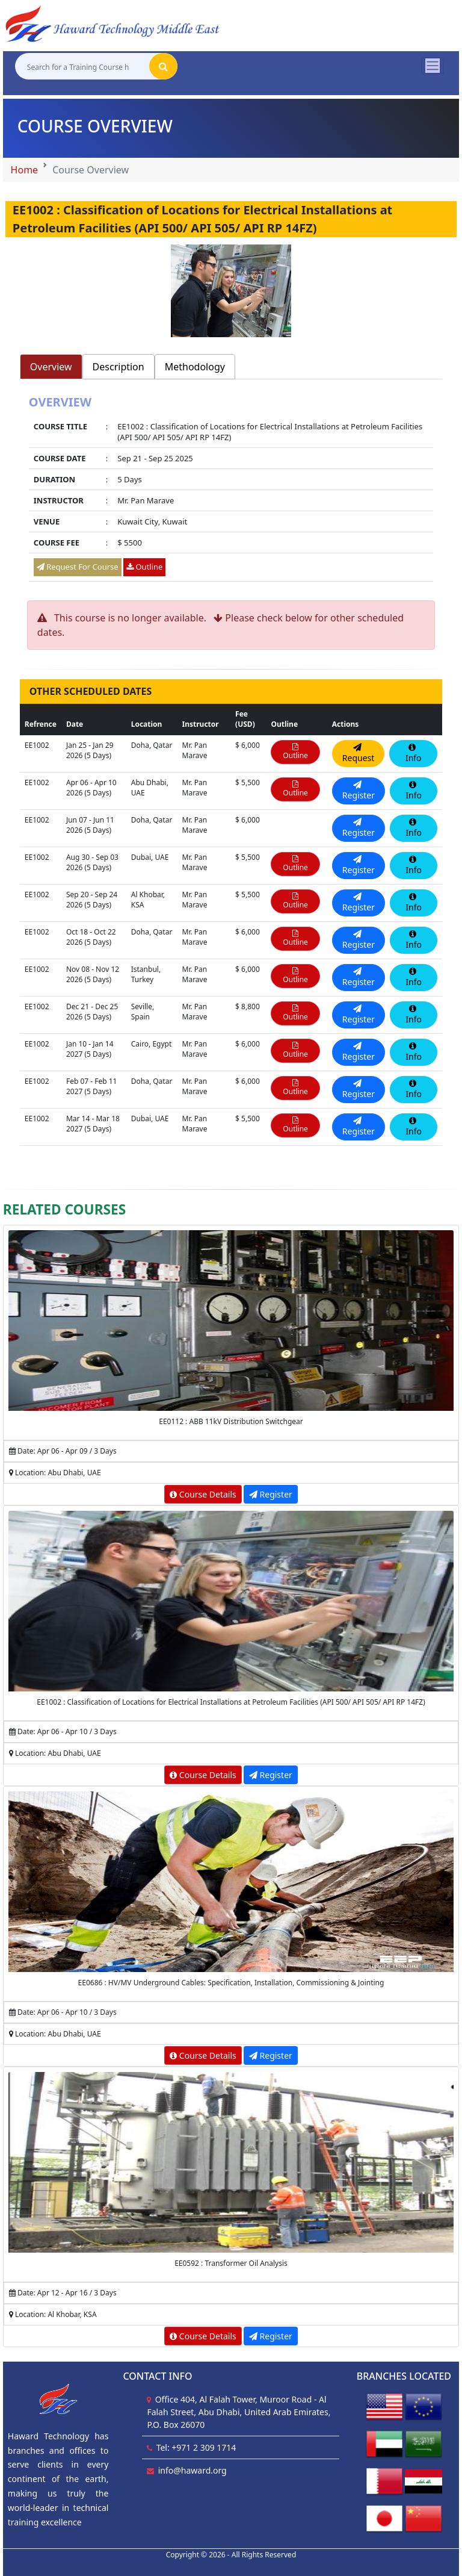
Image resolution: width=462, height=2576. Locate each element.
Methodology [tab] (195, 366)
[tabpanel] (231, 489)
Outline (144, 566)
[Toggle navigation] (432, 65)
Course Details (203, 1494)
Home (24, 169)
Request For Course (78, 566)
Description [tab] (118, 366)
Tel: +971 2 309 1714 (196, 2447)
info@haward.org (192, 2470)
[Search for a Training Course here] (82, 66)
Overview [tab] (51, 366)
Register (270, 1494)
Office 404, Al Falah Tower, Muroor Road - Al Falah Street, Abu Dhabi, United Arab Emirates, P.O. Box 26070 (238, 2412)
